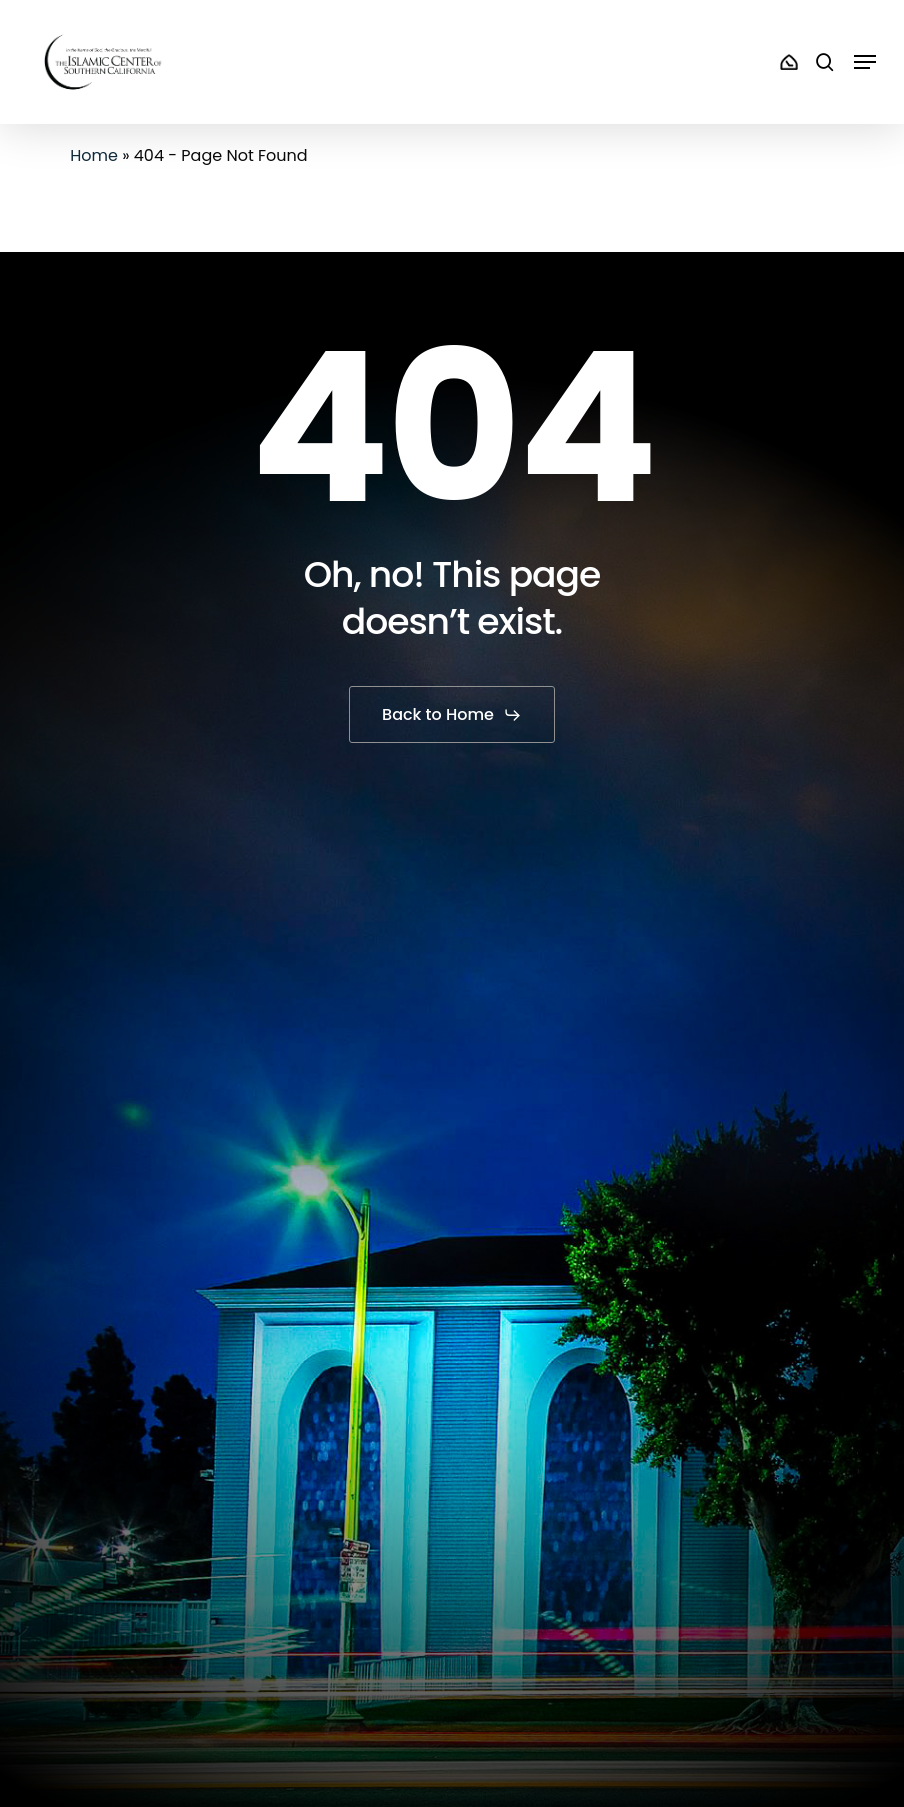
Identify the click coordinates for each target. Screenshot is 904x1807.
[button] (865, 62)
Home (94, 155)
